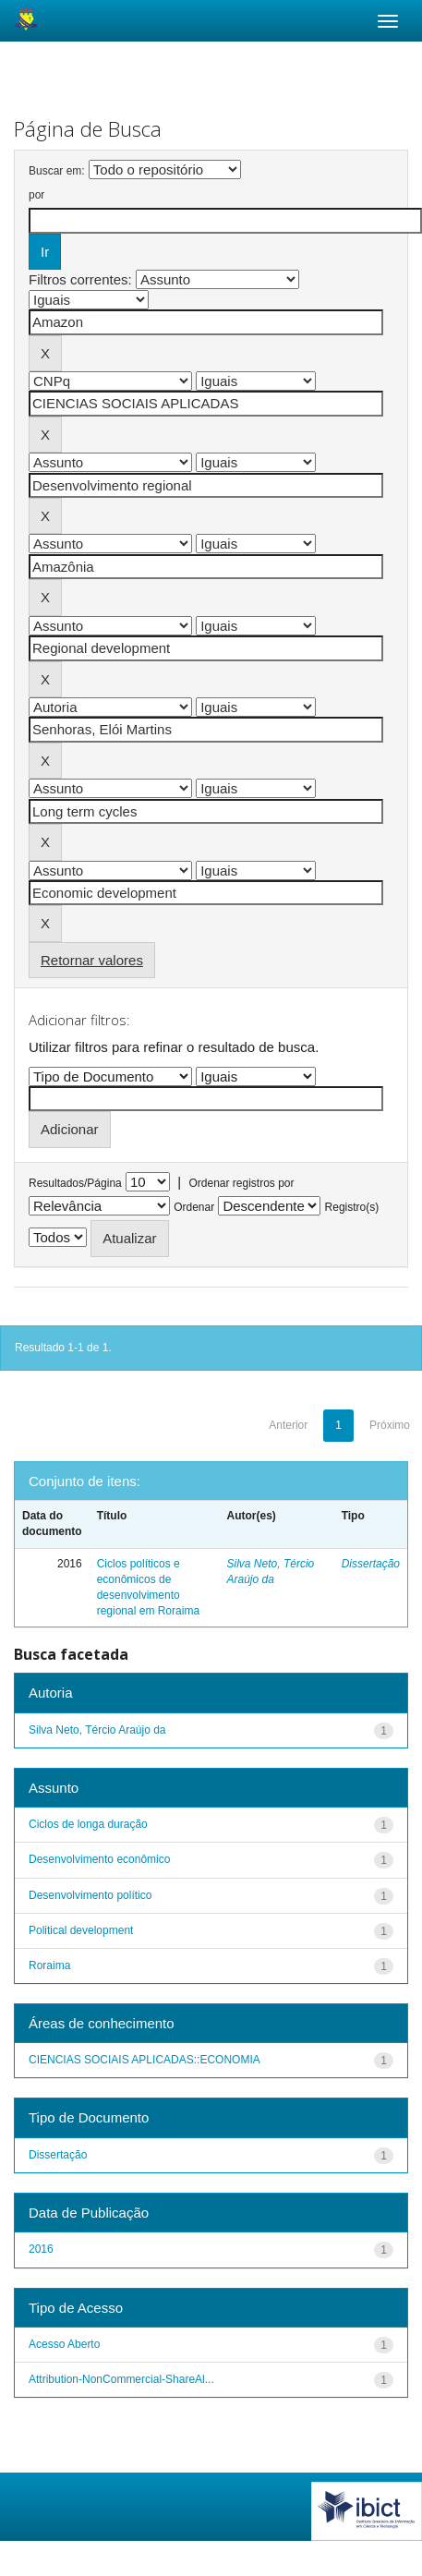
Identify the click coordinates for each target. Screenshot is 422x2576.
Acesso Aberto (64, 2344)
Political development (81, 1930)
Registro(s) (352, 1207)
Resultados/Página (75, 1183)
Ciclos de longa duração (88, 1824)
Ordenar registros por (241, 1183)
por (36, 194)
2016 (41, 2249)
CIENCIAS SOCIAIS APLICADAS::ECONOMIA (144, 2059)
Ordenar (194, 1207)
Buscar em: (57, 170)
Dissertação (371, 1563)
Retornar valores (92, 960)
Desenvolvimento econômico (99, 1859)
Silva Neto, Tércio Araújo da (97, 1729)
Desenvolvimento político (90, 1895)
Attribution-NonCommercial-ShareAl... (121, 2379)
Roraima (49, 1965)
